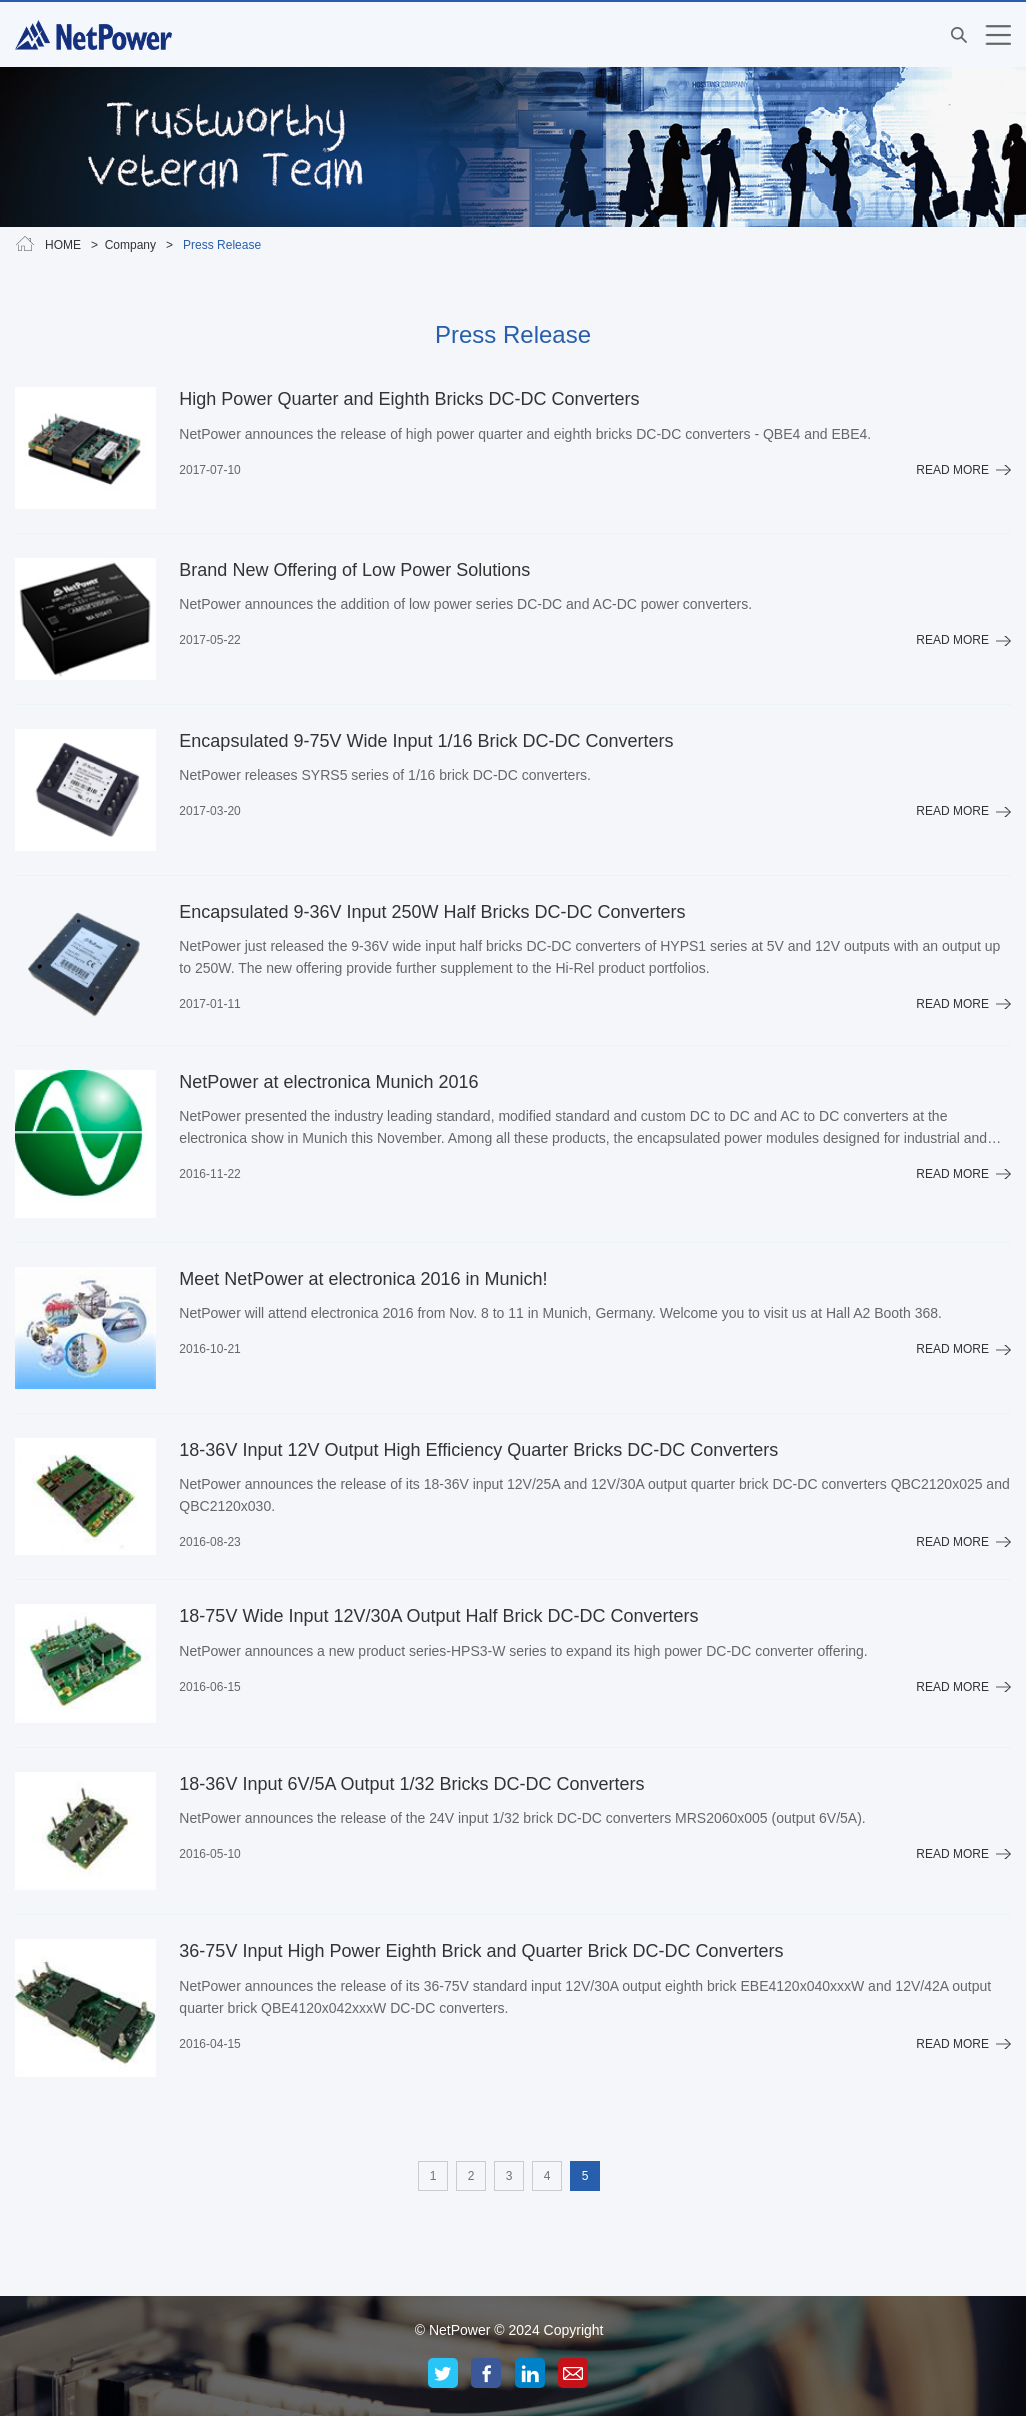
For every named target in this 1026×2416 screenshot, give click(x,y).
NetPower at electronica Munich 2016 (328, 1082)
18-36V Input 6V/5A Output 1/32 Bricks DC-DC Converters (411, 1784)
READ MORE (952, 470)
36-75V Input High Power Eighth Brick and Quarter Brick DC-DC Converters (481, 1951)
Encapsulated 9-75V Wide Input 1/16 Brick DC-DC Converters (426, 741)
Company (130, 245)
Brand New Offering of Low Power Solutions (354, 570)
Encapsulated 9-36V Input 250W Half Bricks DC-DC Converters (432, 912)
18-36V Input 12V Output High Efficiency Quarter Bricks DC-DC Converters (478, 1450)
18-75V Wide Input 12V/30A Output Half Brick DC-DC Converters (438, 1616)
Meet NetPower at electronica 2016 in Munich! (363, 1279)
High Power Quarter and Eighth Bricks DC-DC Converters (409, 399)
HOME (63, 245)
